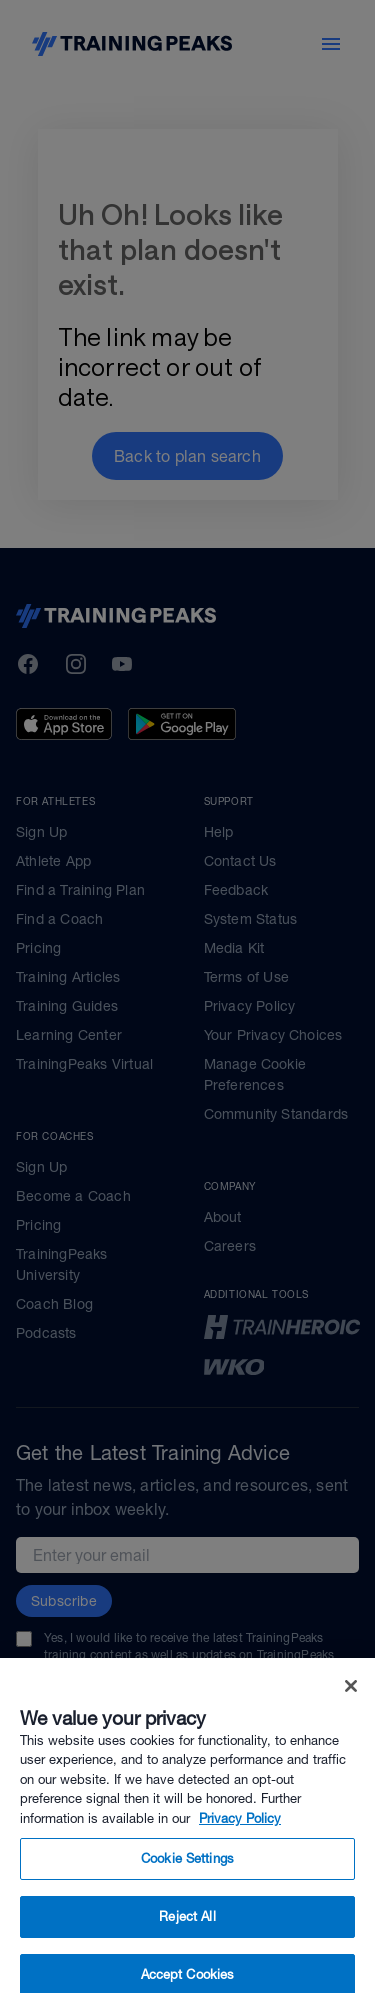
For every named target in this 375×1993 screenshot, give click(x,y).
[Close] (351, 1701)
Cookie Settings (187, 1873)
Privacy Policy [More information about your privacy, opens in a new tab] (240, 1833)
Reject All (187, 1931)
